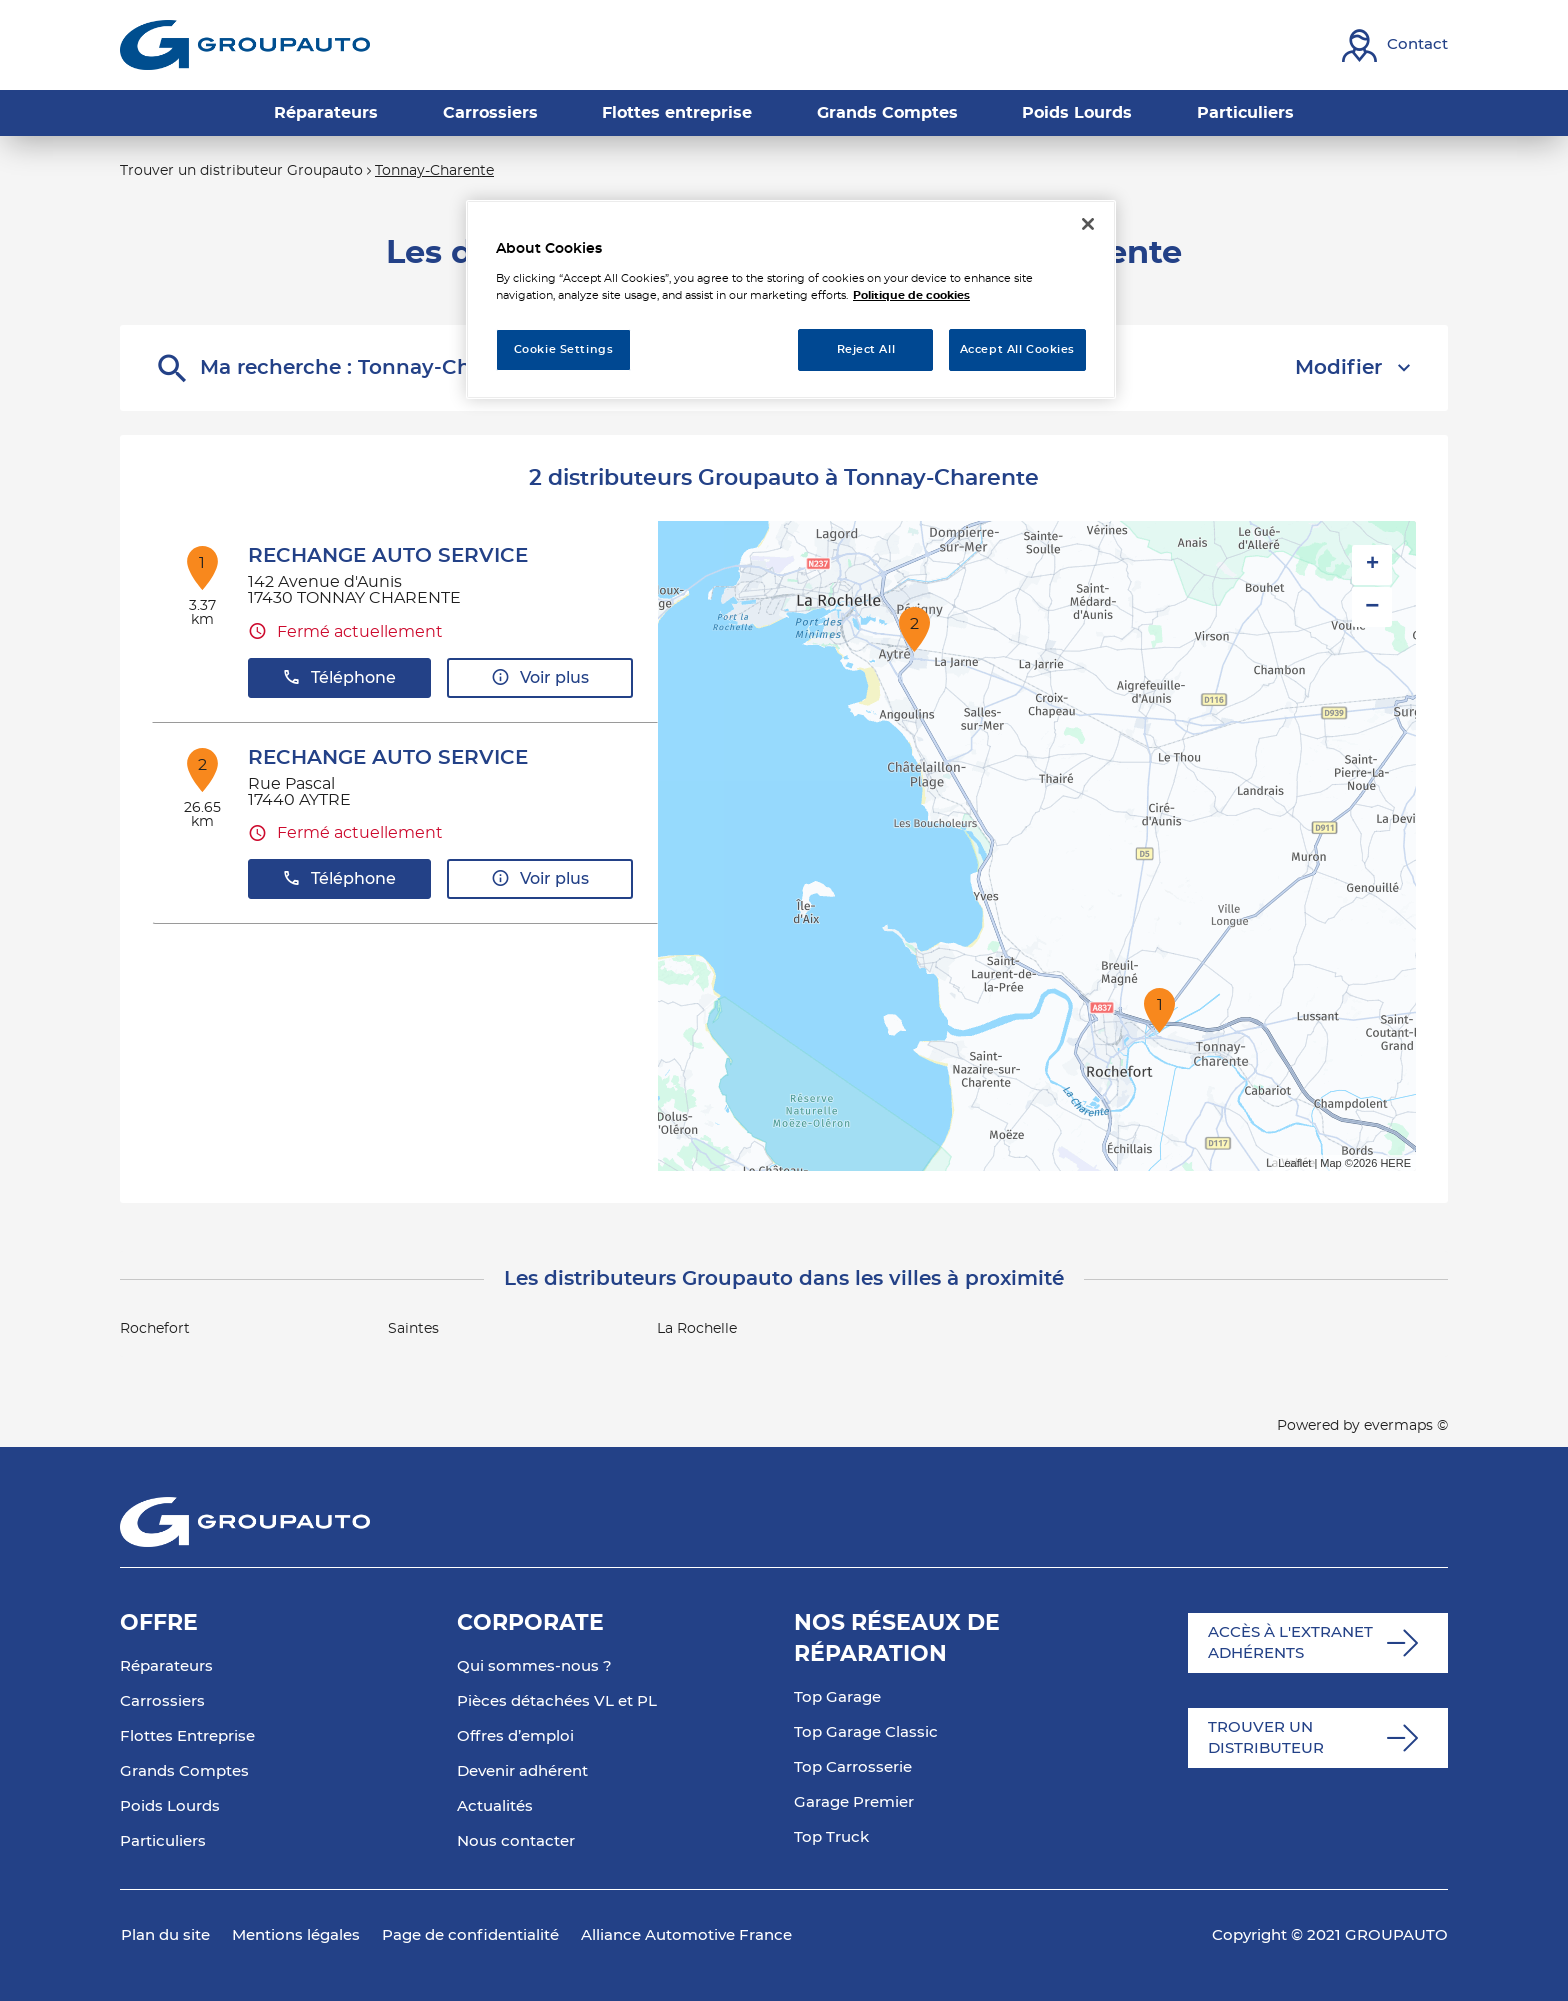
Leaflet (1294, 1163)
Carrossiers (162, 1701)
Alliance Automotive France (686, 1935)
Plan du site (165, 1935)
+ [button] (1372, 565)
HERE (1395, 1163)
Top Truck (831, 1837)
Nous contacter (516, 1841)
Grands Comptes (184, 1771)
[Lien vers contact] (1395, 45)
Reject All (866, 349)
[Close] (1088, 224)
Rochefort (155, 1329)
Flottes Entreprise (187, 1736)
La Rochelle (697, 1329)
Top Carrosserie (853, 1767)
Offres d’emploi (515, 1736)
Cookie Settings (564, 349)
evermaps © (1406, 1426)
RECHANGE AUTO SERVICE (388, 556)
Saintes (413, 1329)
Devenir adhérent (522, 1771)
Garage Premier (854, 1802)
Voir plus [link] (540, 677)
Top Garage (837, 1697)
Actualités (495, 1806)
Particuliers (163, 1841)
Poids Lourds (170, 1806)
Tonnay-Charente (434, 171)
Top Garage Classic (866, 1732)
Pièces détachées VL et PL (557, 1701)
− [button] (1372, 606)
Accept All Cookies (1017, 349)
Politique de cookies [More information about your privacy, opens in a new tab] (911, 295)
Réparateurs (166, 1666)
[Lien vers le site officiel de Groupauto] (245, 45)
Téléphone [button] (339, 677)
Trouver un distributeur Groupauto (241, 171)
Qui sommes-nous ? (534, 1666)
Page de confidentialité (470, 1935)
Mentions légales (296, 1935)
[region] (791, 299)
